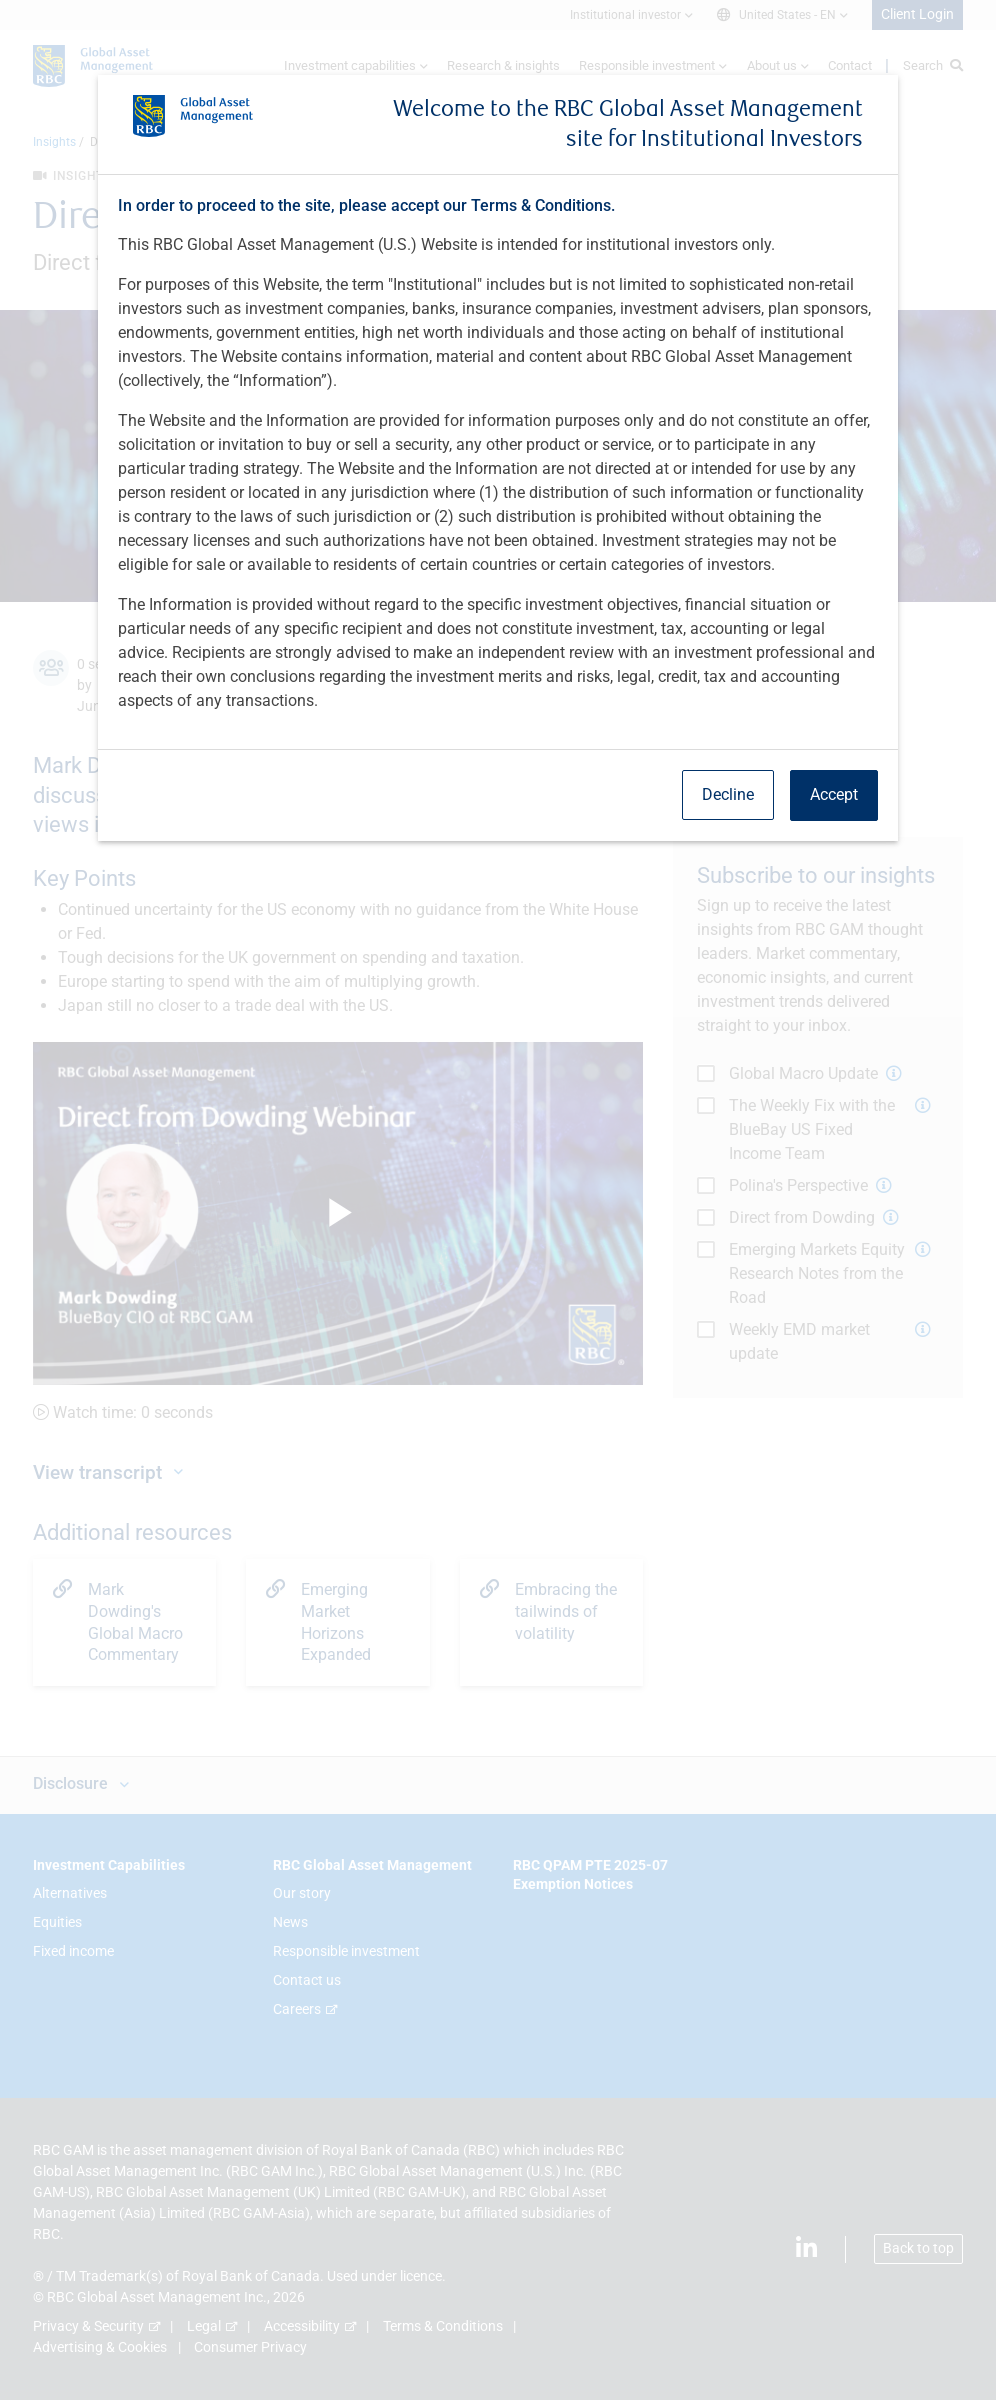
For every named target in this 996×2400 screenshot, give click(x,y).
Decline (728, 794)
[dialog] (498, 1200)
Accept (834, 794)
